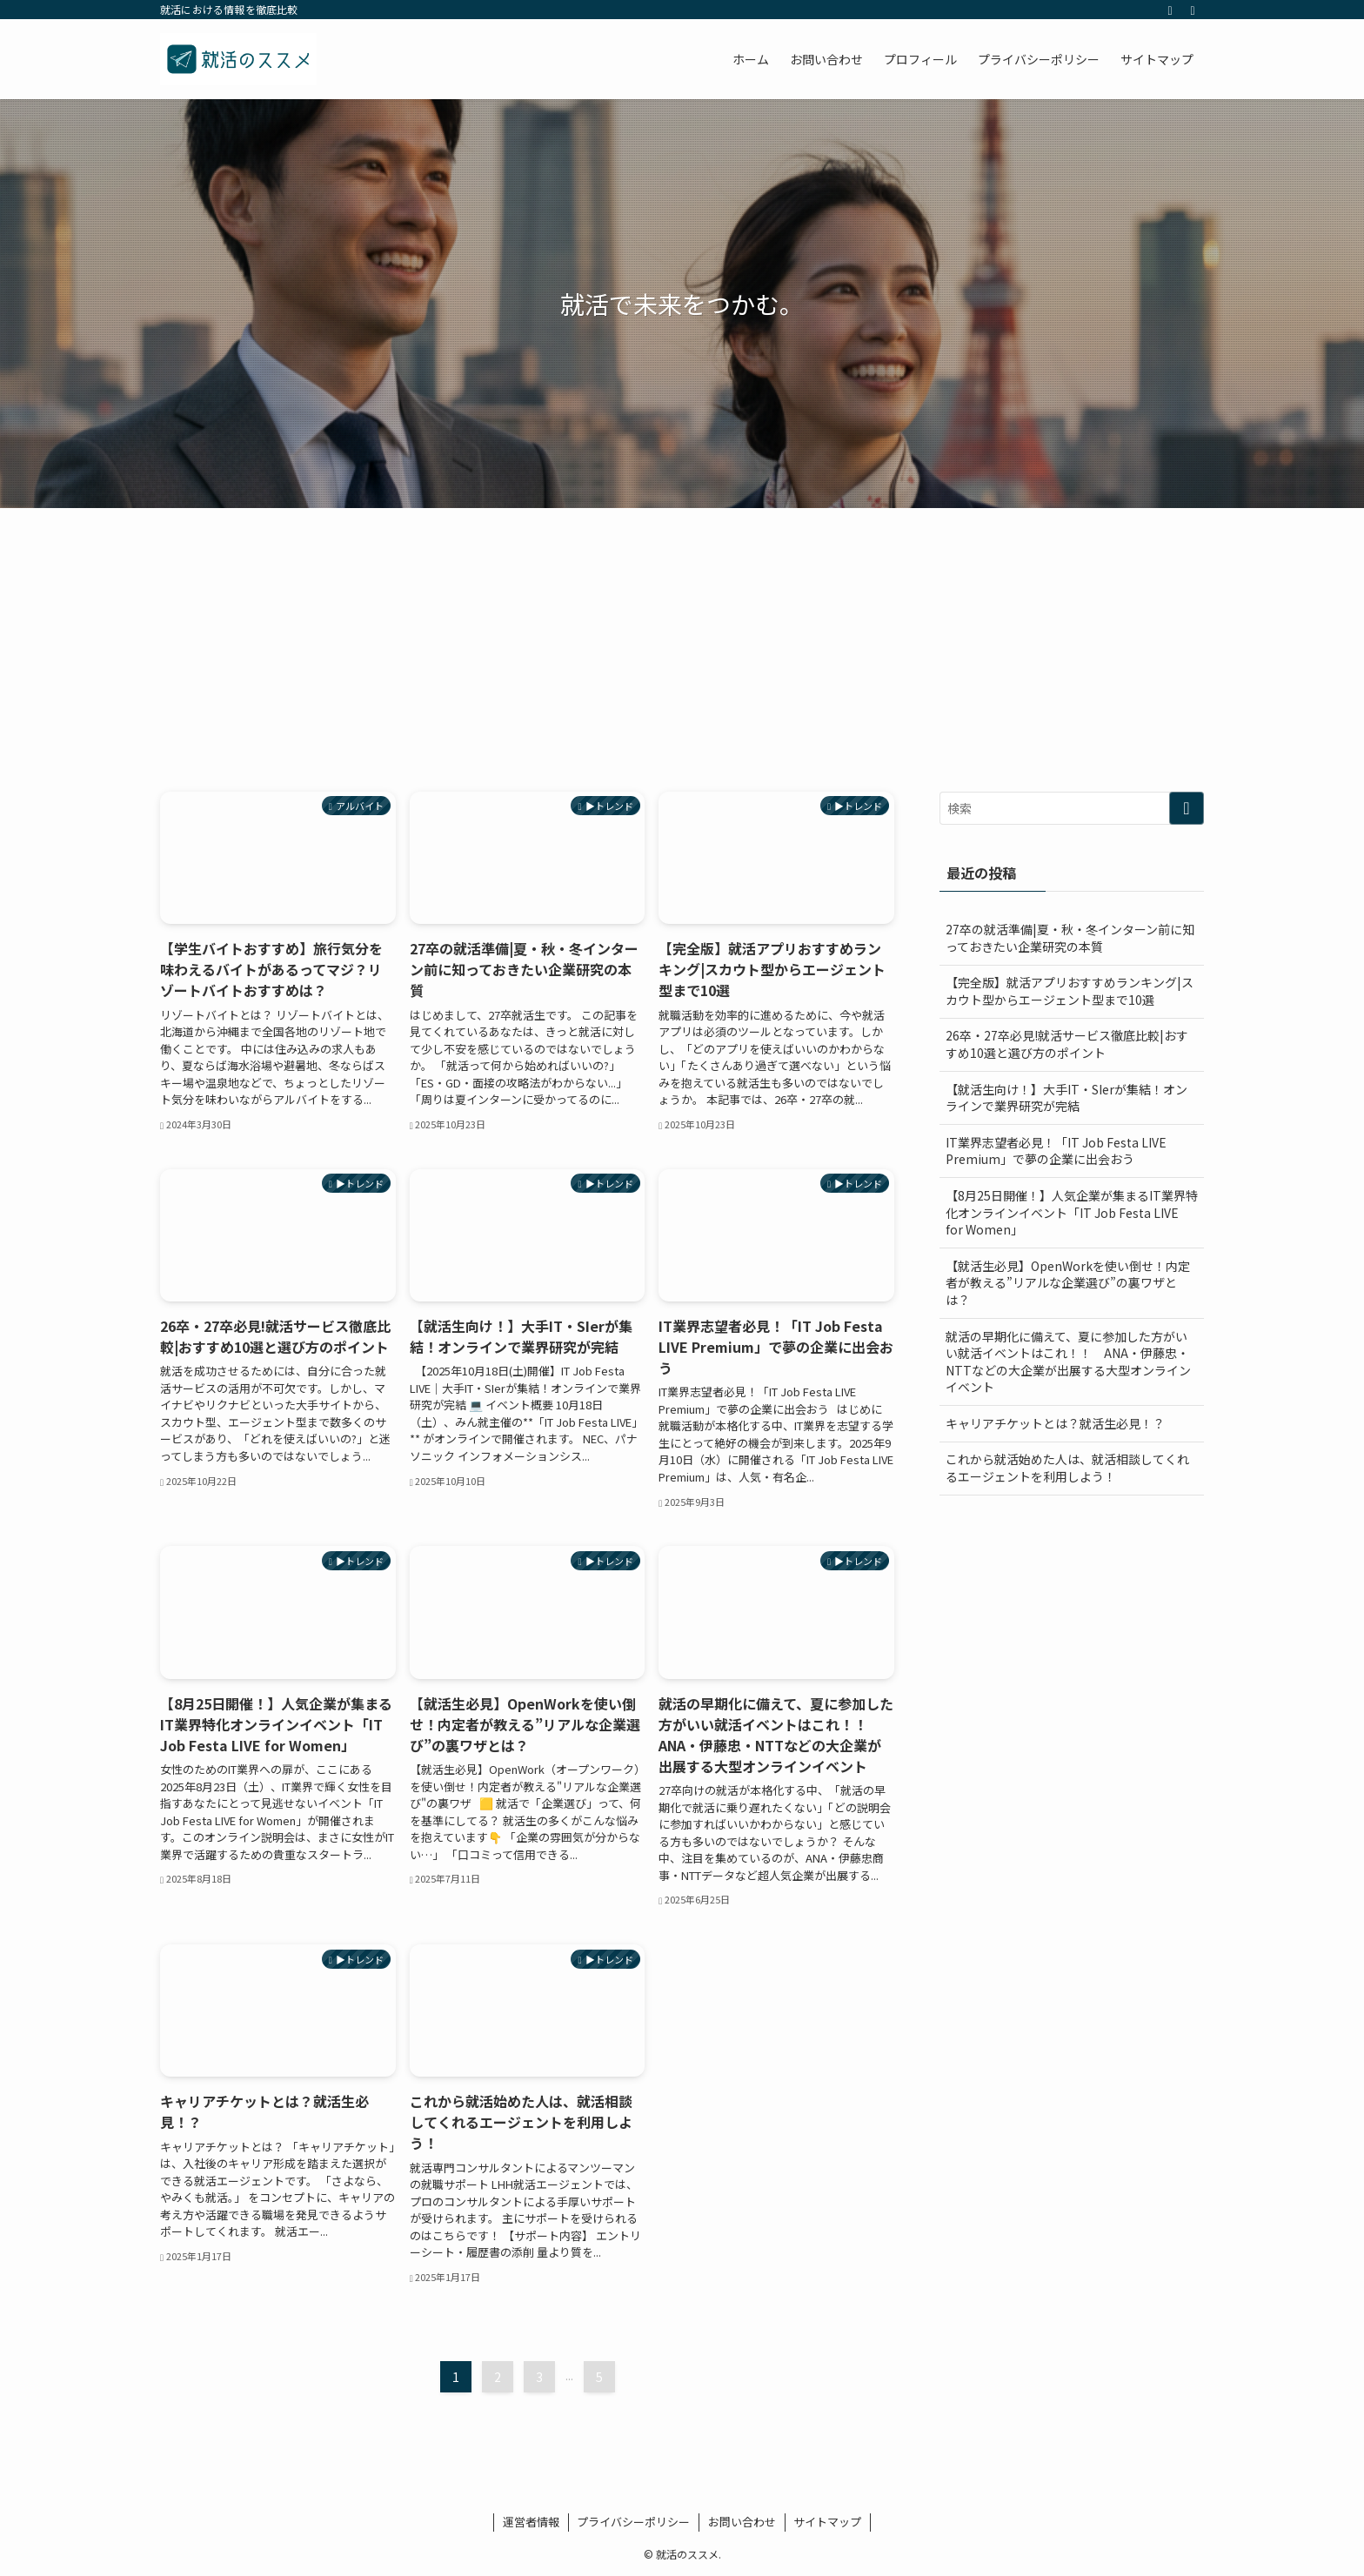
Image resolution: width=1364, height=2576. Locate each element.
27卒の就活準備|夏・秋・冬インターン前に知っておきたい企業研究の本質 (1070, 937)
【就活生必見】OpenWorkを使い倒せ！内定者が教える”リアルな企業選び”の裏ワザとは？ (1068, 1282)
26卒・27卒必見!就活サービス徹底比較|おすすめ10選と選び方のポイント (1067, 1044)
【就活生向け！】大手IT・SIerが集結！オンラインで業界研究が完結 (1066, 1098)
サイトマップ (827, 2521)
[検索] (1192, 9)
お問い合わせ (742, 2521)
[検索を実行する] (1186, 808)
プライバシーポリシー (633, 2521)
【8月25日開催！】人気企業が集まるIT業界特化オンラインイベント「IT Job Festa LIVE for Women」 (1072, 1212)
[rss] (1170, 9)
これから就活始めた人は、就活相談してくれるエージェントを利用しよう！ (1067, 1467)
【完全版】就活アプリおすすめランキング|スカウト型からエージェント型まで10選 (1070, 991)
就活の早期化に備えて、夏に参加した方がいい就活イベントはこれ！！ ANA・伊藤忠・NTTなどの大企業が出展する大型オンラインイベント (1068, 1362)
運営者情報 (531, 2521)
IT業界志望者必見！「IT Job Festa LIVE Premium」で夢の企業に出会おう (1056, 1151)
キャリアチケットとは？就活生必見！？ (1055, 1423)
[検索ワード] (1071, 808)
